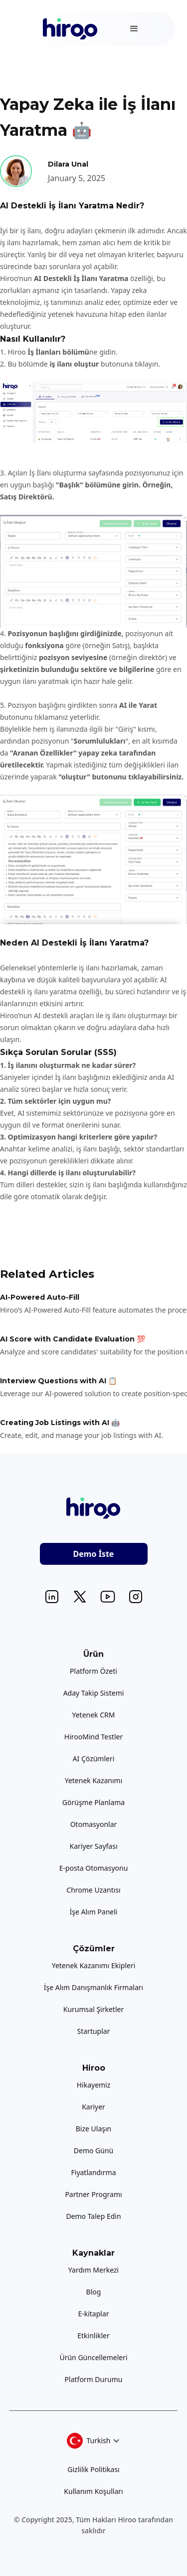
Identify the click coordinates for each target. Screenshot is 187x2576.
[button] (134, 29)
